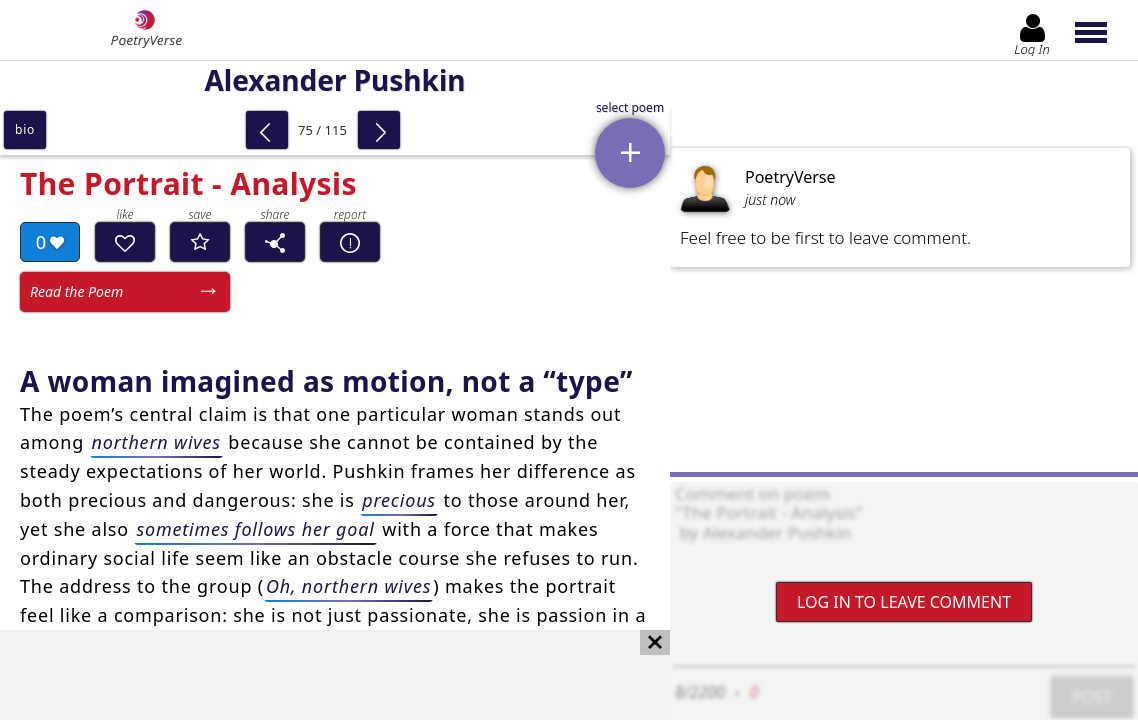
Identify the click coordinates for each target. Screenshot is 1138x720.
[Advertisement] (315, 675)
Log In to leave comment (904, 602)
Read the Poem (76, 291)
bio (25, 129)
